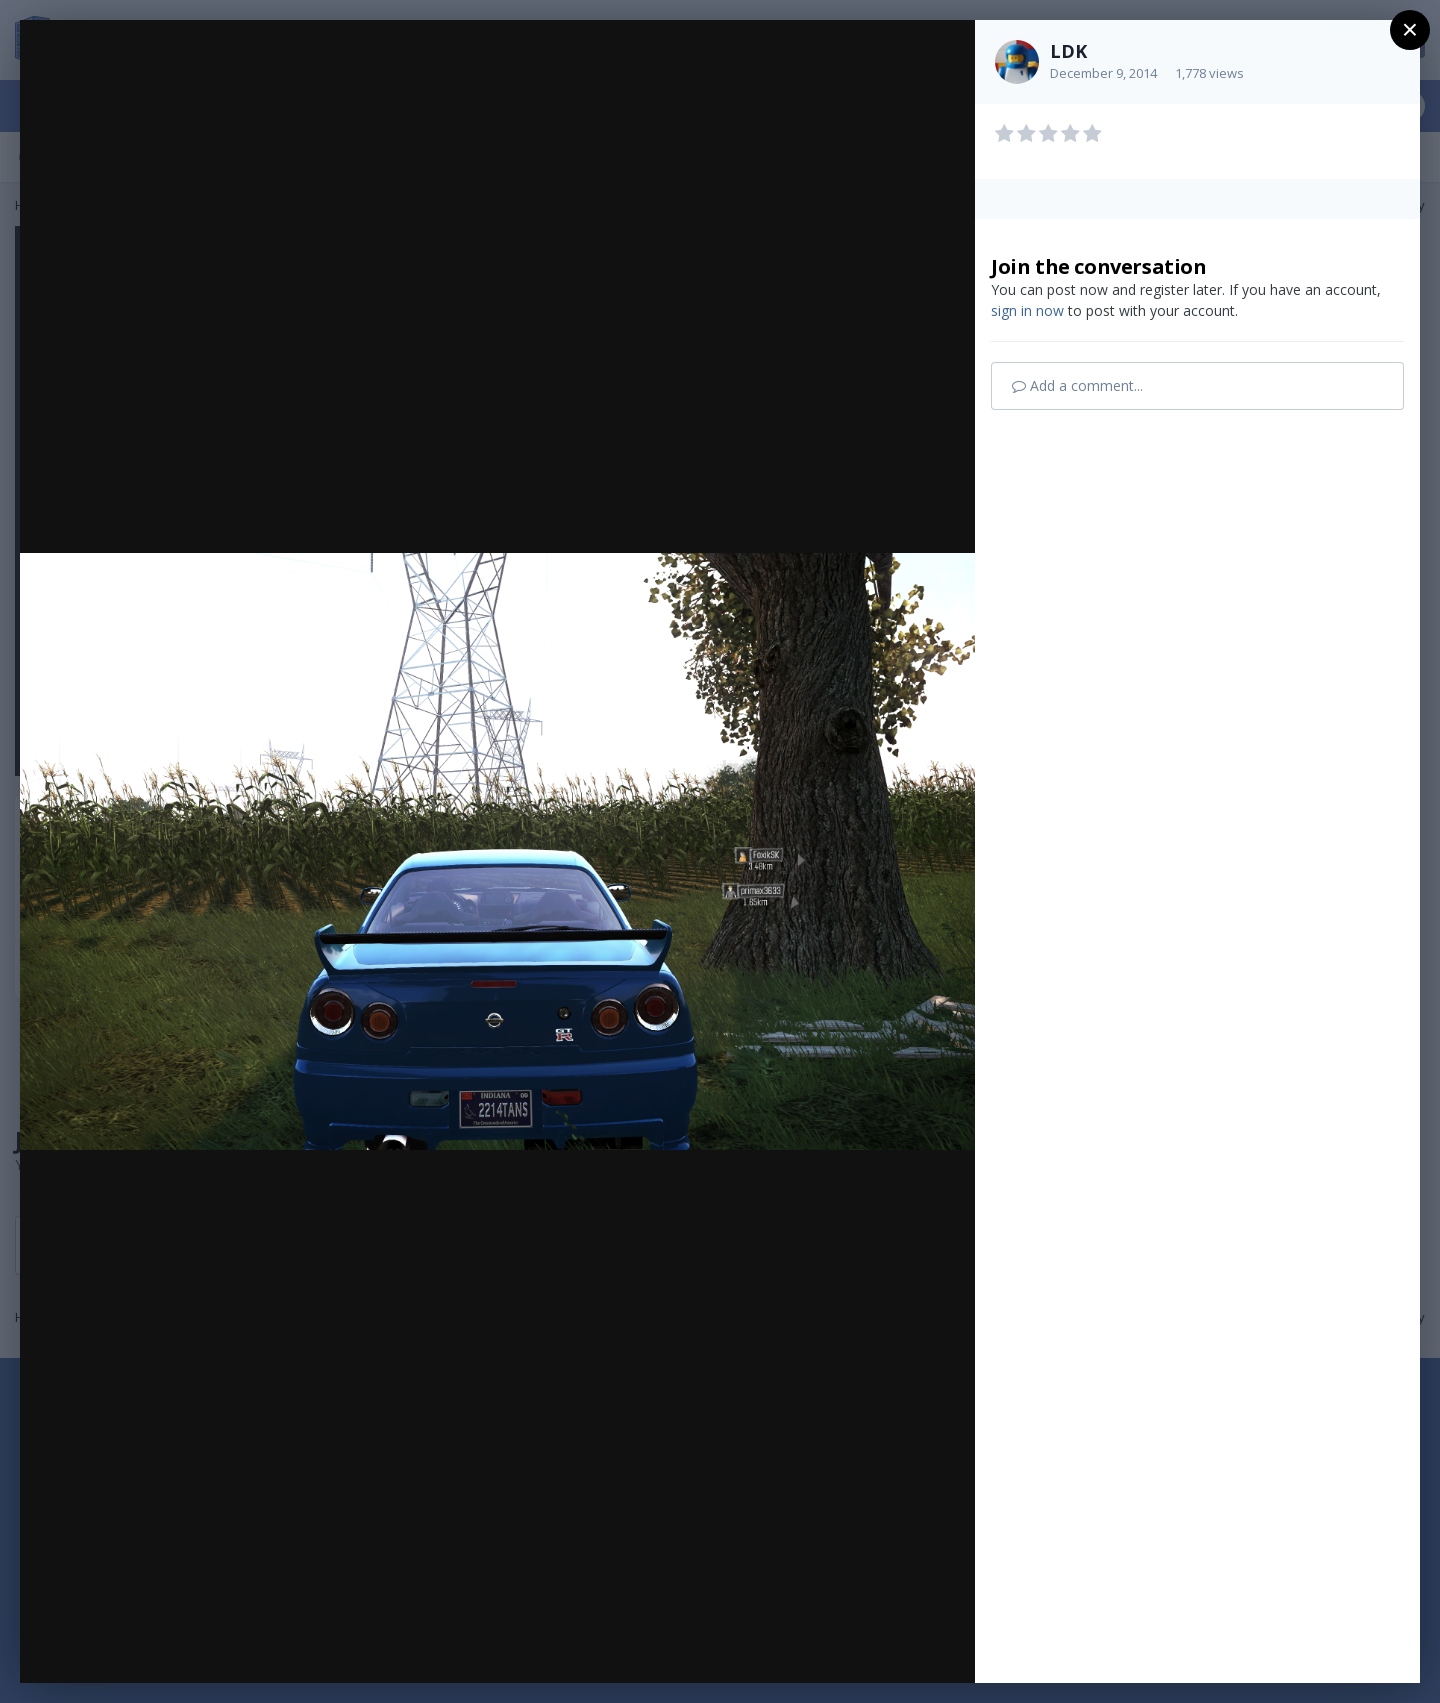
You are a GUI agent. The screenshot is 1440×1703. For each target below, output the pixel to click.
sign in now (1027, 310)
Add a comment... (1077, 385)
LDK (1068, 51)
